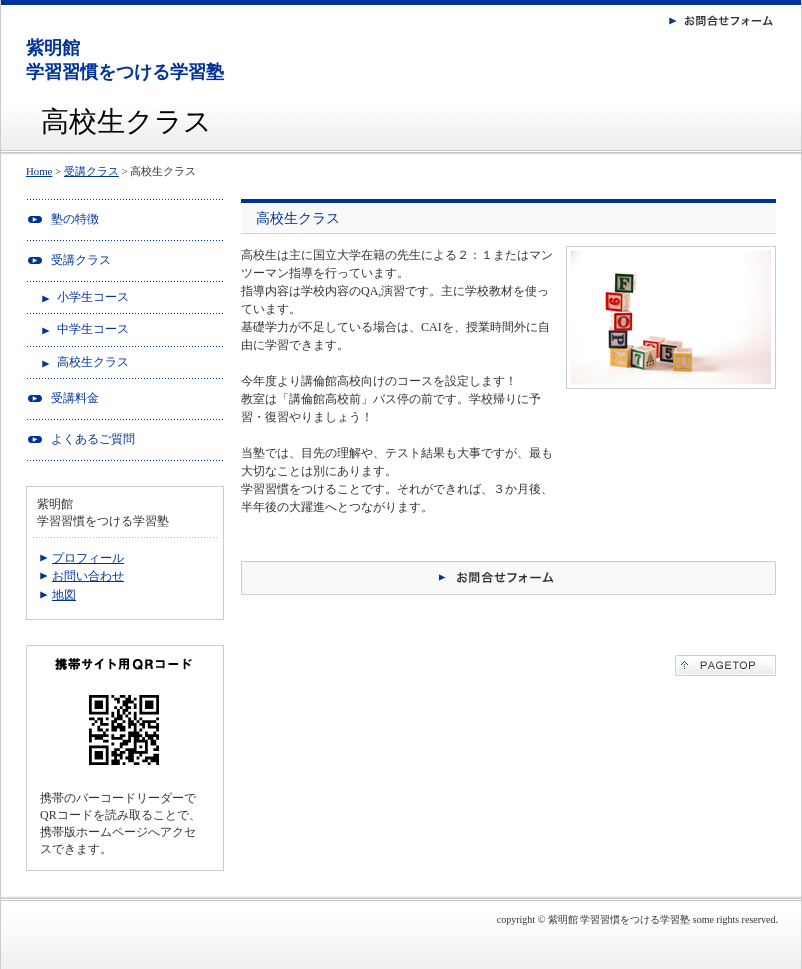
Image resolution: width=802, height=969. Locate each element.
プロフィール (88, 558)
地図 (64, 595)
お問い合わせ (88, 576)
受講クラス (91, 171)
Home (39, 171)
